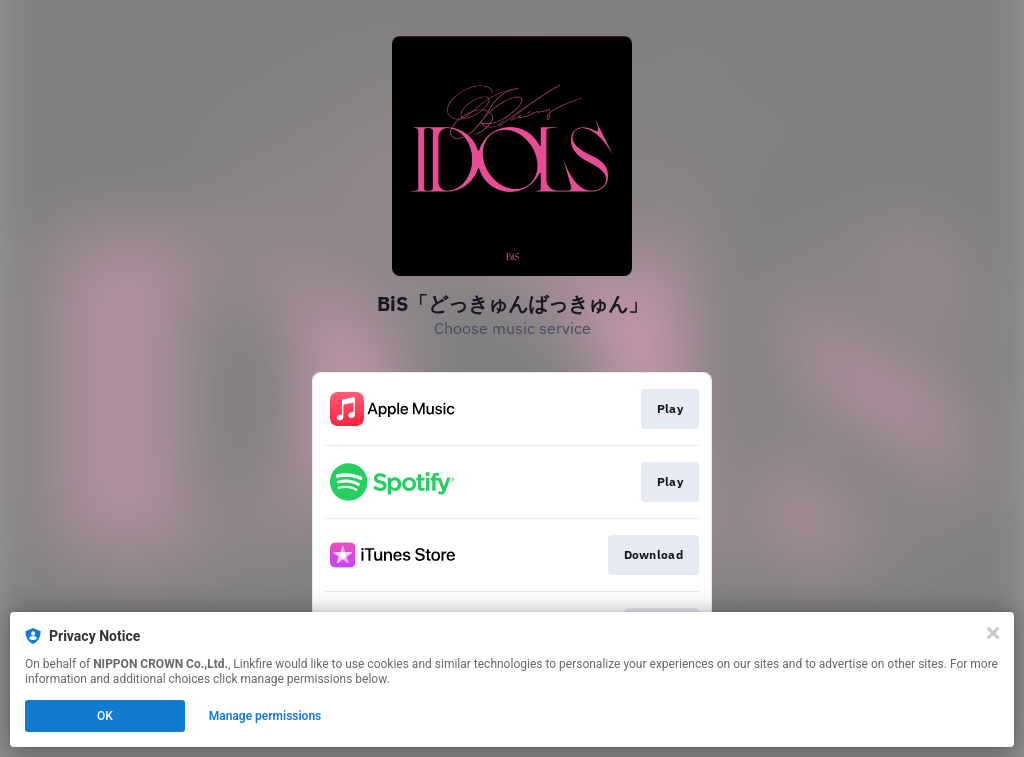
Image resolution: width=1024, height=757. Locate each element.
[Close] (993, 633)
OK (105, 716)
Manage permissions (265, 716)
